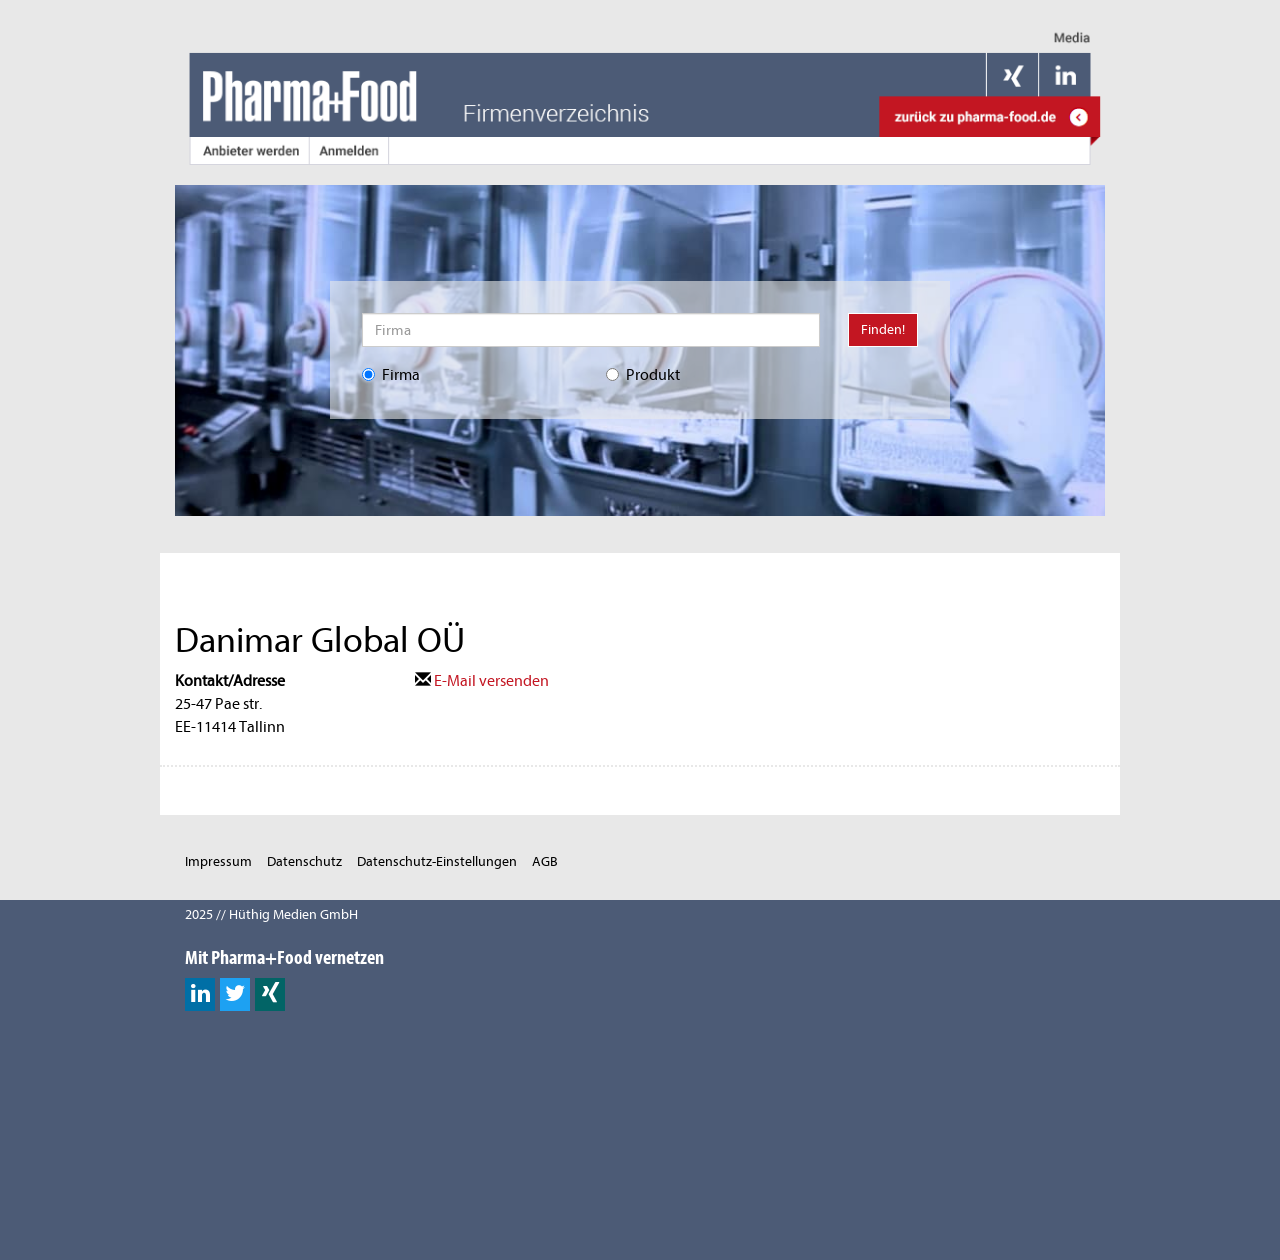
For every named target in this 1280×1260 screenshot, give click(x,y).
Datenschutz (304, 861)
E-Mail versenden (482, 681)
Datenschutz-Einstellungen (437, 861)
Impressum (218, 861)
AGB (545, 861)
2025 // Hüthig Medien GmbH (271, 914)
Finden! (883, 329)
